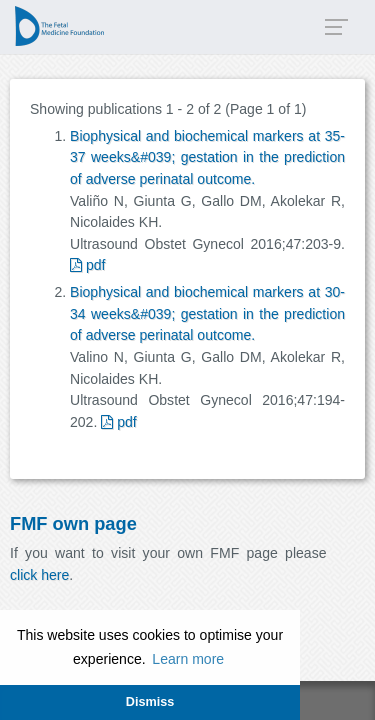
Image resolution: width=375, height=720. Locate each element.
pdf (87, 265)
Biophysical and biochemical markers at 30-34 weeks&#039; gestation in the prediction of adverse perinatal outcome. (207, 313)
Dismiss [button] (150, 702)
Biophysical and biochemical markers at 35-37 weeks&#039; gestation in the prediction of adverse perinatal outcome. (207, 157)
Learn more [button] (188, 659)
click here (39, 575)
